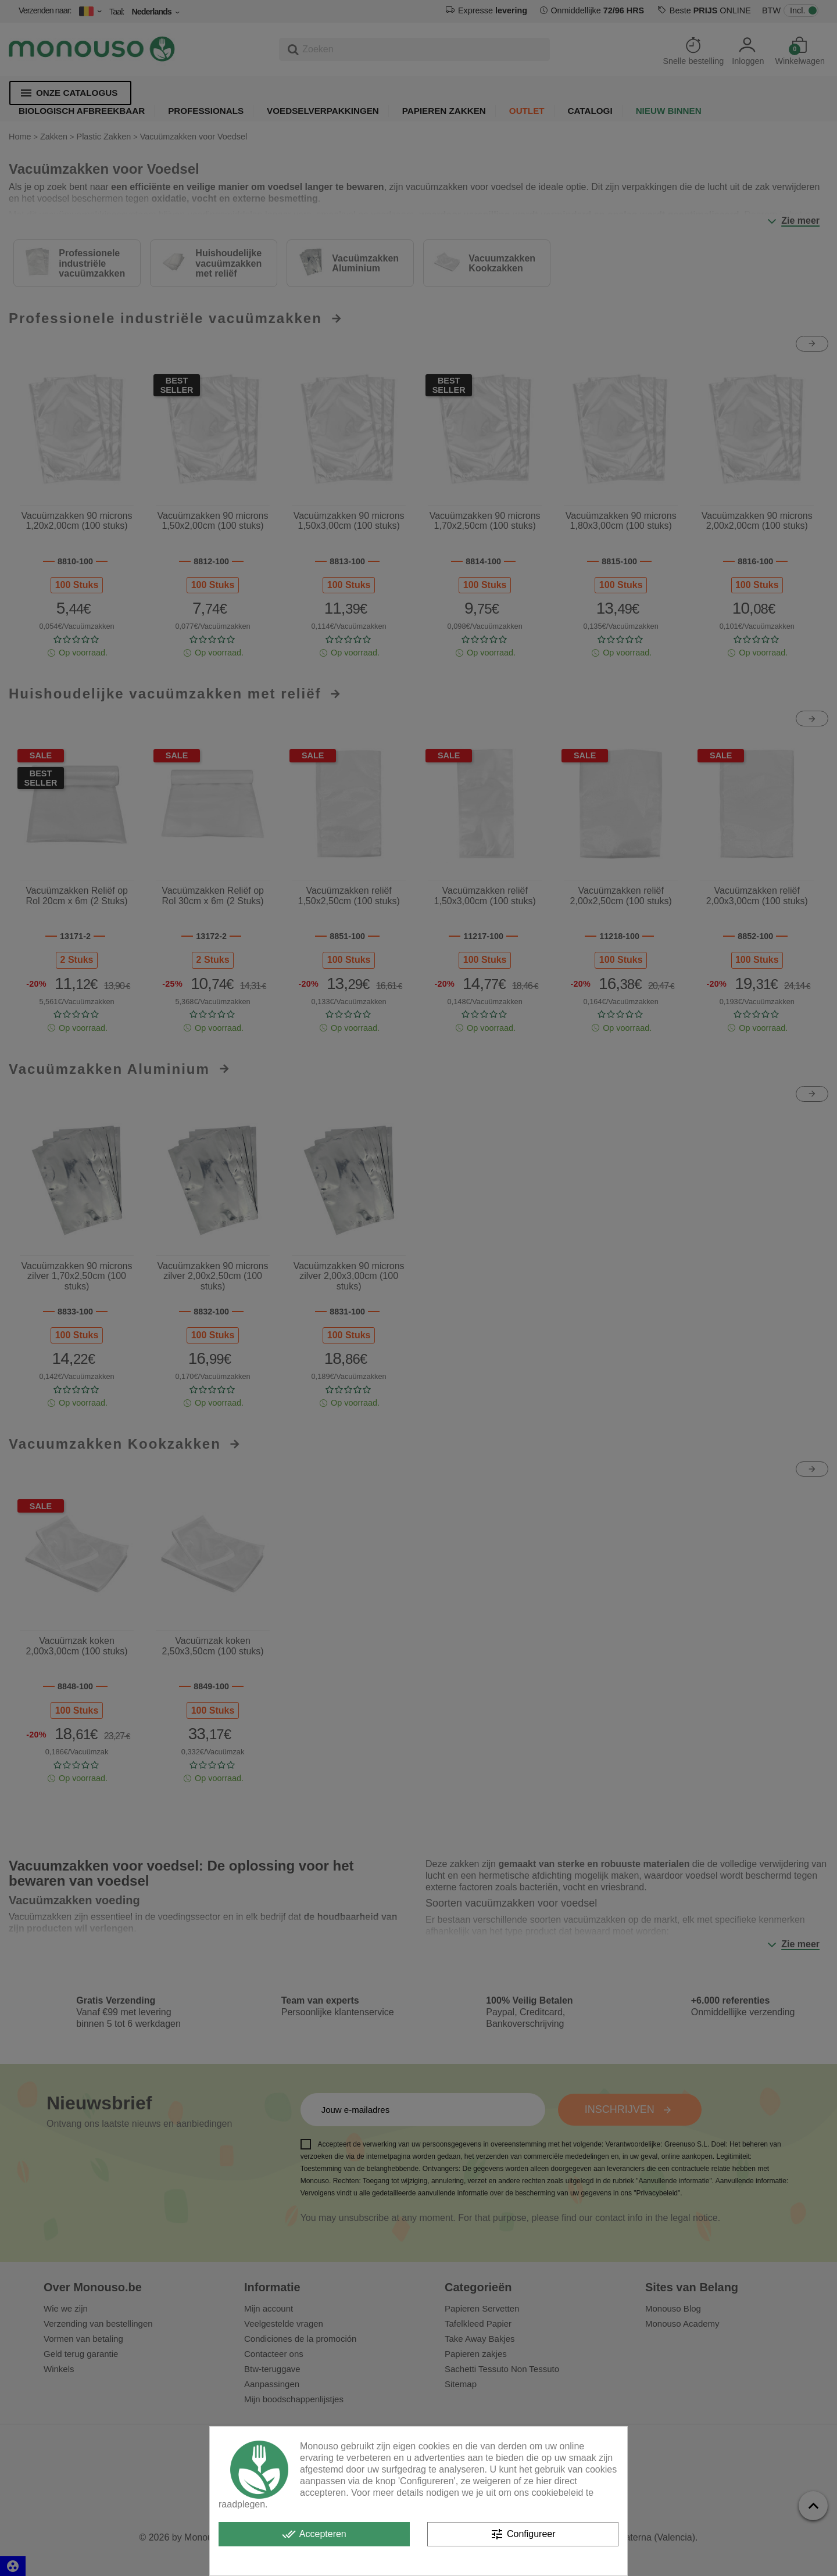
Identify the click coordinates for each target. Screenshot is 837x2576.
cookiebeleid (557, 2493)
